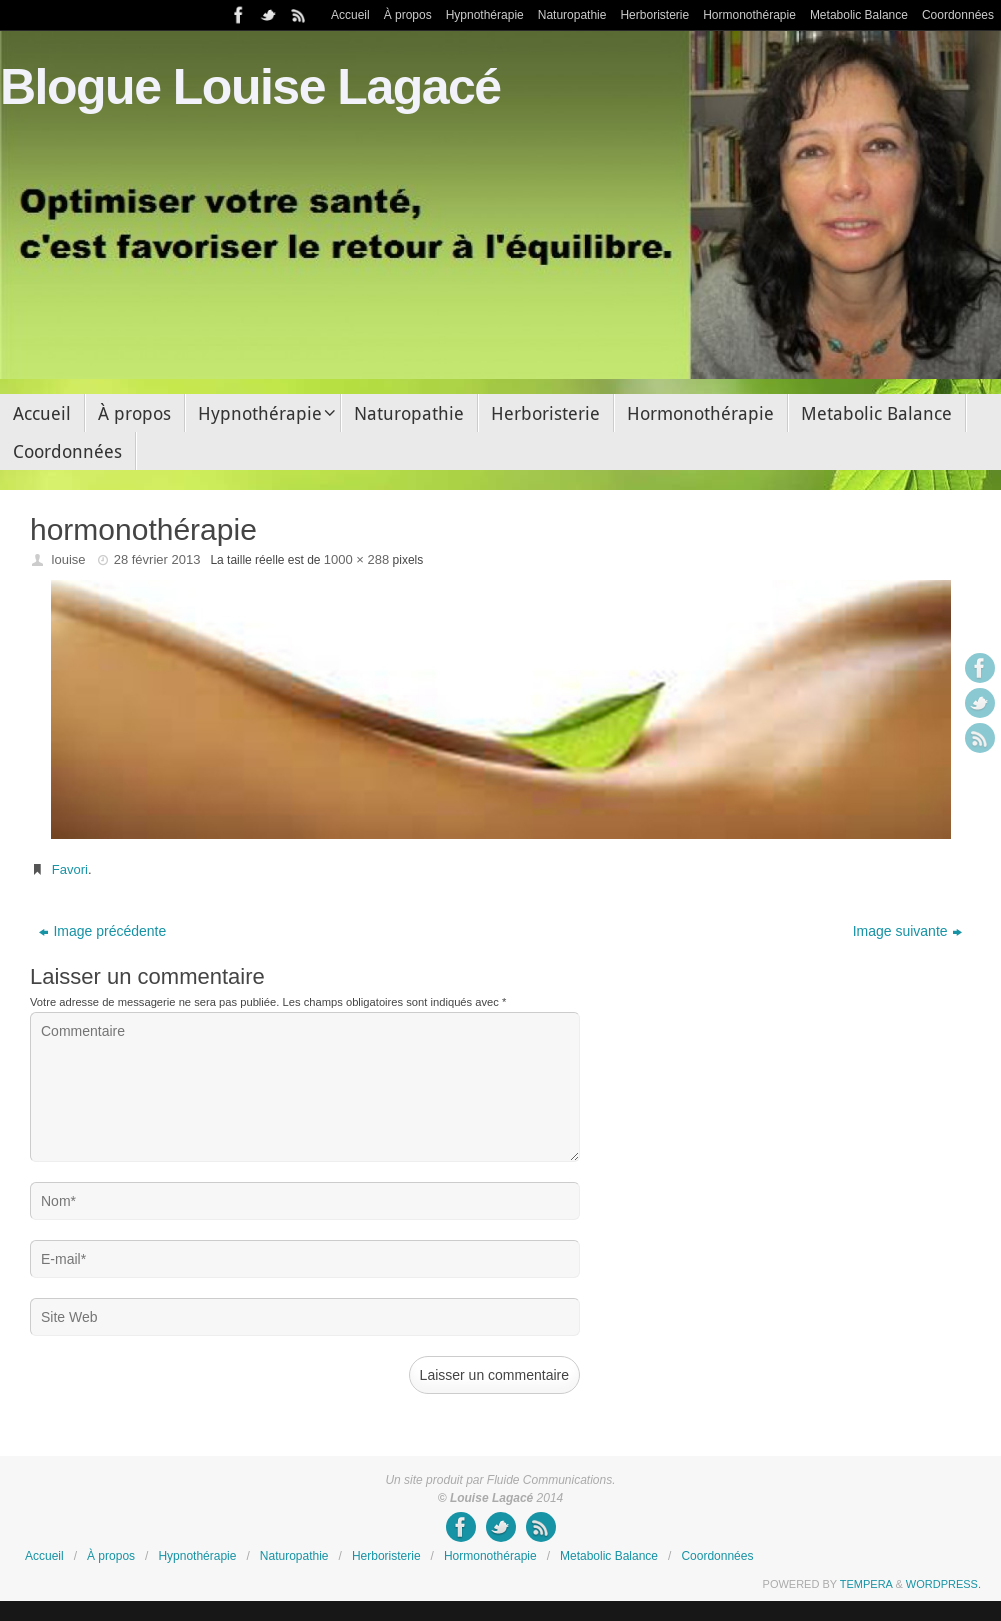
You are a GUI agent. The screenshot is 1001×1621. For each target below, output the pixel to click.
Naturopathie (572, 15)
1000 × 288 (356, 559)
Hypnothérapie (485, 15)
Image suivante (907, 931)
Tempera (866, 1584)
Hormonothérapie (749, 15)
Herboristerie (654, 15)
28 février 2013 (157, 559)
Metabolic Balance (859, 15)
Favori (70, 869)
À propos (408, 15)
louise (69, 559)
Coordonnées (958, 15)
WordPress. (943, 1584)
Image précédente (102, 931)
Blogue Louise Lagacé (250, 87)
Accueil (350, 15)
